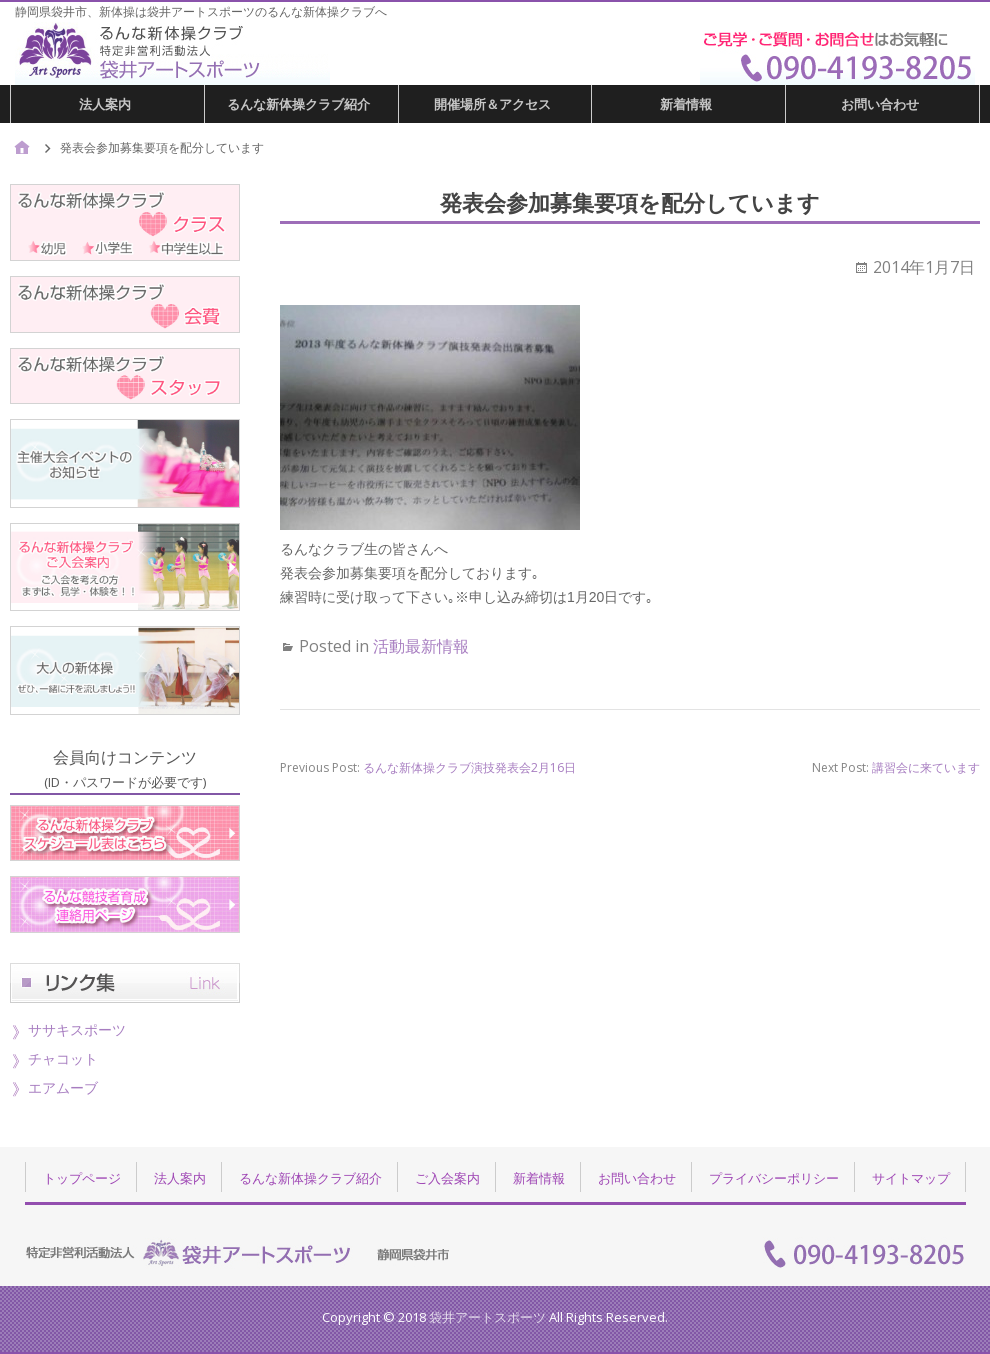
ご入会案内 (447, 1178)
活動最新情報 (421, 646)
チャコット (63, 1058)
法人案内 (105, 104)
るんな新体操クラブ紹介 (298, 104)
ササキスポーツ (77, 1029)
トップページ (82, 1178)
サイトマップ (911, 1178)
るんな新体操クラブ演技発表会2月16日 (469, 767)
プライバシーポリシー (774, 1178)
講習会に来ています (926, 767)
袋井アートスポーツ (487, 1317)
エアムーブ (63, 1087)
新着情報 (686, 104)
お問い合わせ (880, 104)
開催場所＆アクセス (492, 104)
